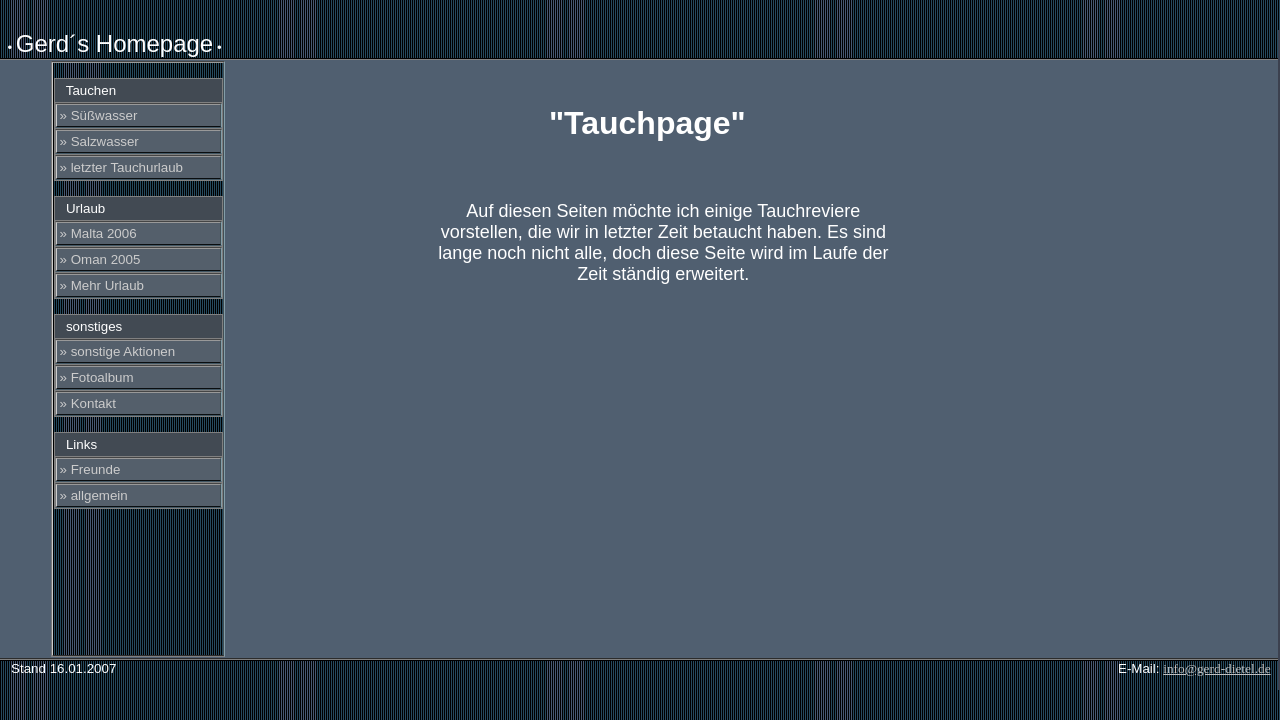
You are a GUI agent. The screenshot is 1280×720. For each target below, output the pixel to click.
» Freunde (90, 469)
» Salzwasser (99, 141)
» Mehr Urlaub (102, 285)
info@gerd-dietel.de (1216, 668)
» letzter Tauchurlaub (122, 167)
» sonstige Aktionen (118, 351)
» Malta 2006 (98, 233)
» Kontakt (88, 403)
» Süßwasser (99, 115)
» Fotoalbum (97, 377)
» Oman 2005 (100, 259)
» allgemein (94, 495)
